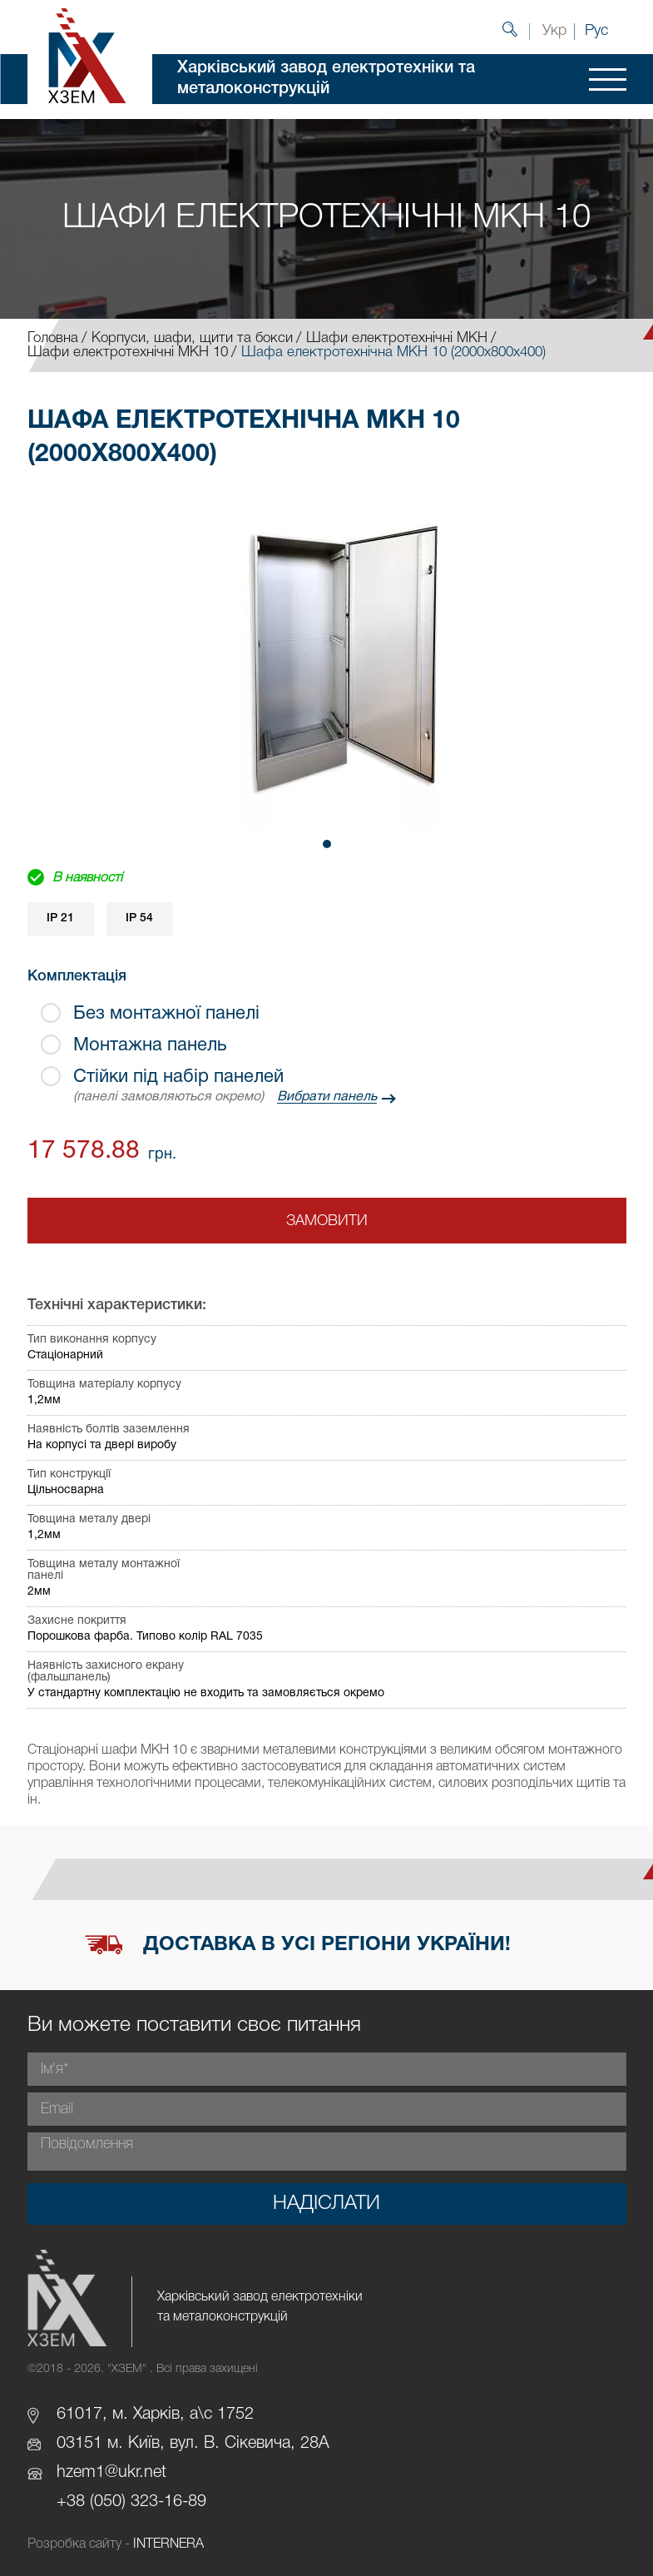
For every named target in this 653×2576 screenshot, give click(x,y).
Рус (596, 30)
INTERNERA (168, 2544)
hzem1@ (87, 2472)
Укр (554, 30)
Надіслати (326, 2204)
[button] (327, 844)
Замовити (327, 1221)
